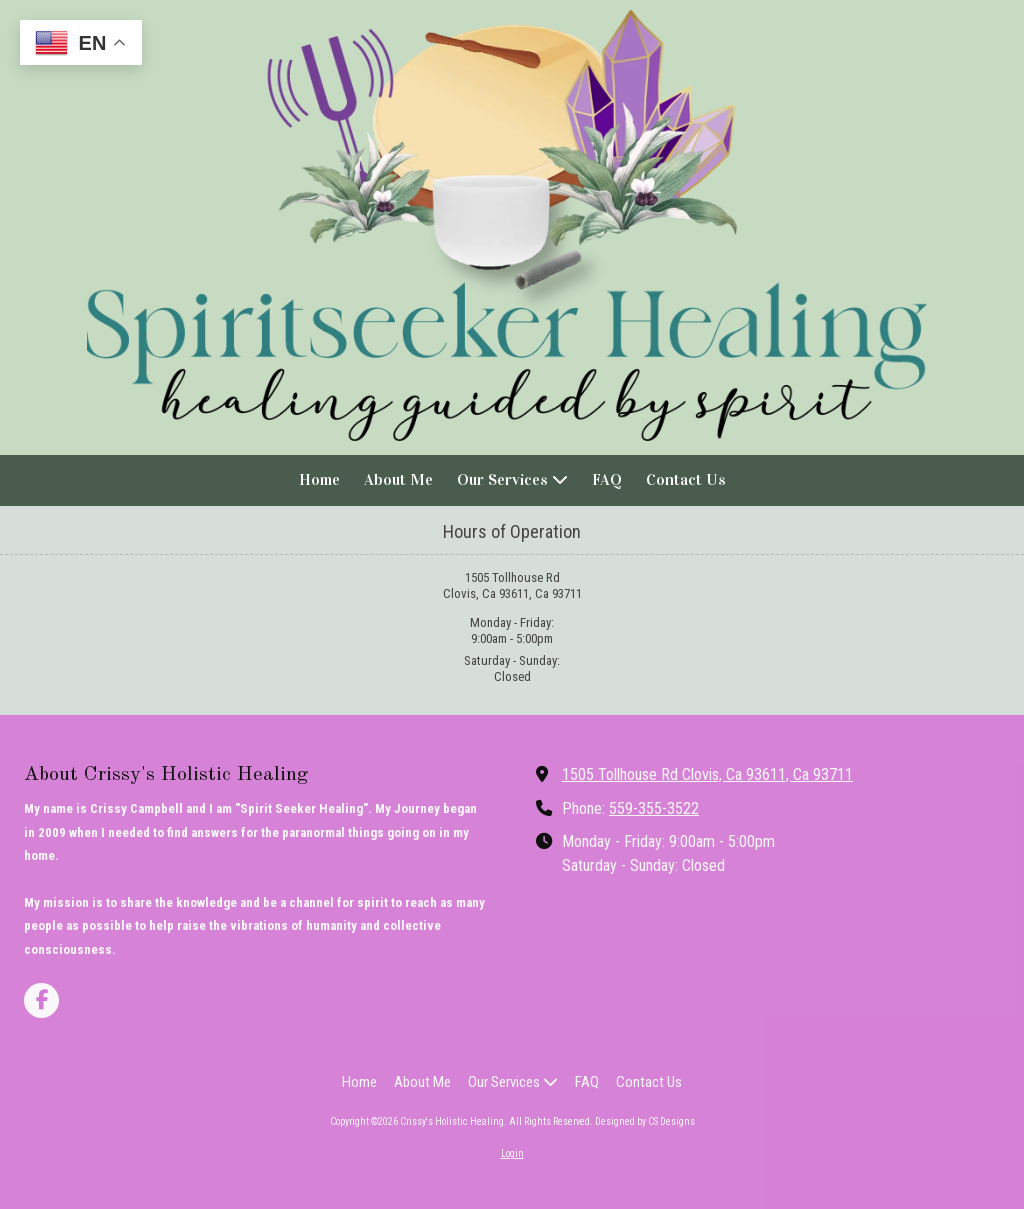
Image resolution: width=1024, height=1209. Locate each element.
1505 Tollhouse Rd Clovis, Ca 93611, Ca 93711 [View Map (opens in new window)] (707, 774)
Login (512, 1153)
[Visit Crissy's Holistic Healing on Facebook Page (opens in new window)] (41, 1000)
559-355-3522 (654, 808)
